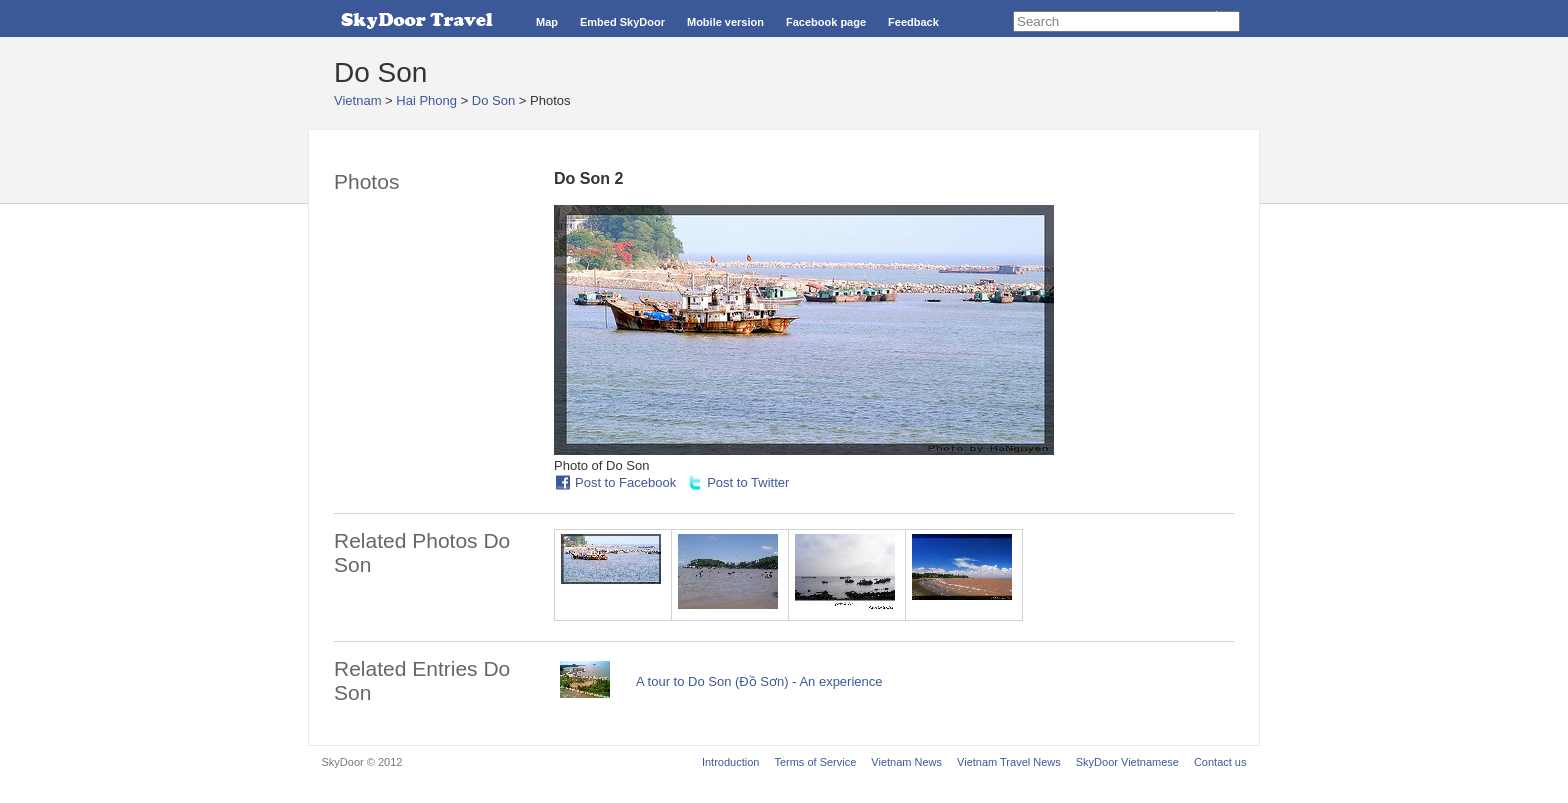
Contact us (1220, 762)
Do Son (493, 100)
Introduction (730, 762)
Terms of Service (815, 762)
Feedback (913, 22)
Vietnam (357, 100)
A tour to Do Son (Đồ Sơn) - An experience (759, 681)
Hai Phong (426, 100)
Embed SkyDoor (622, 22)
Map (547, 22)
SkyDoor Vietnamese (1127, 762)
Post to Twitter (748, 482)
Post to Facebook (625, 482)
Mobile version (725, 22)
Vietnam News (906, 762)
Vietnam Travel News (1009, 762)
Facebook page (826, 22)
